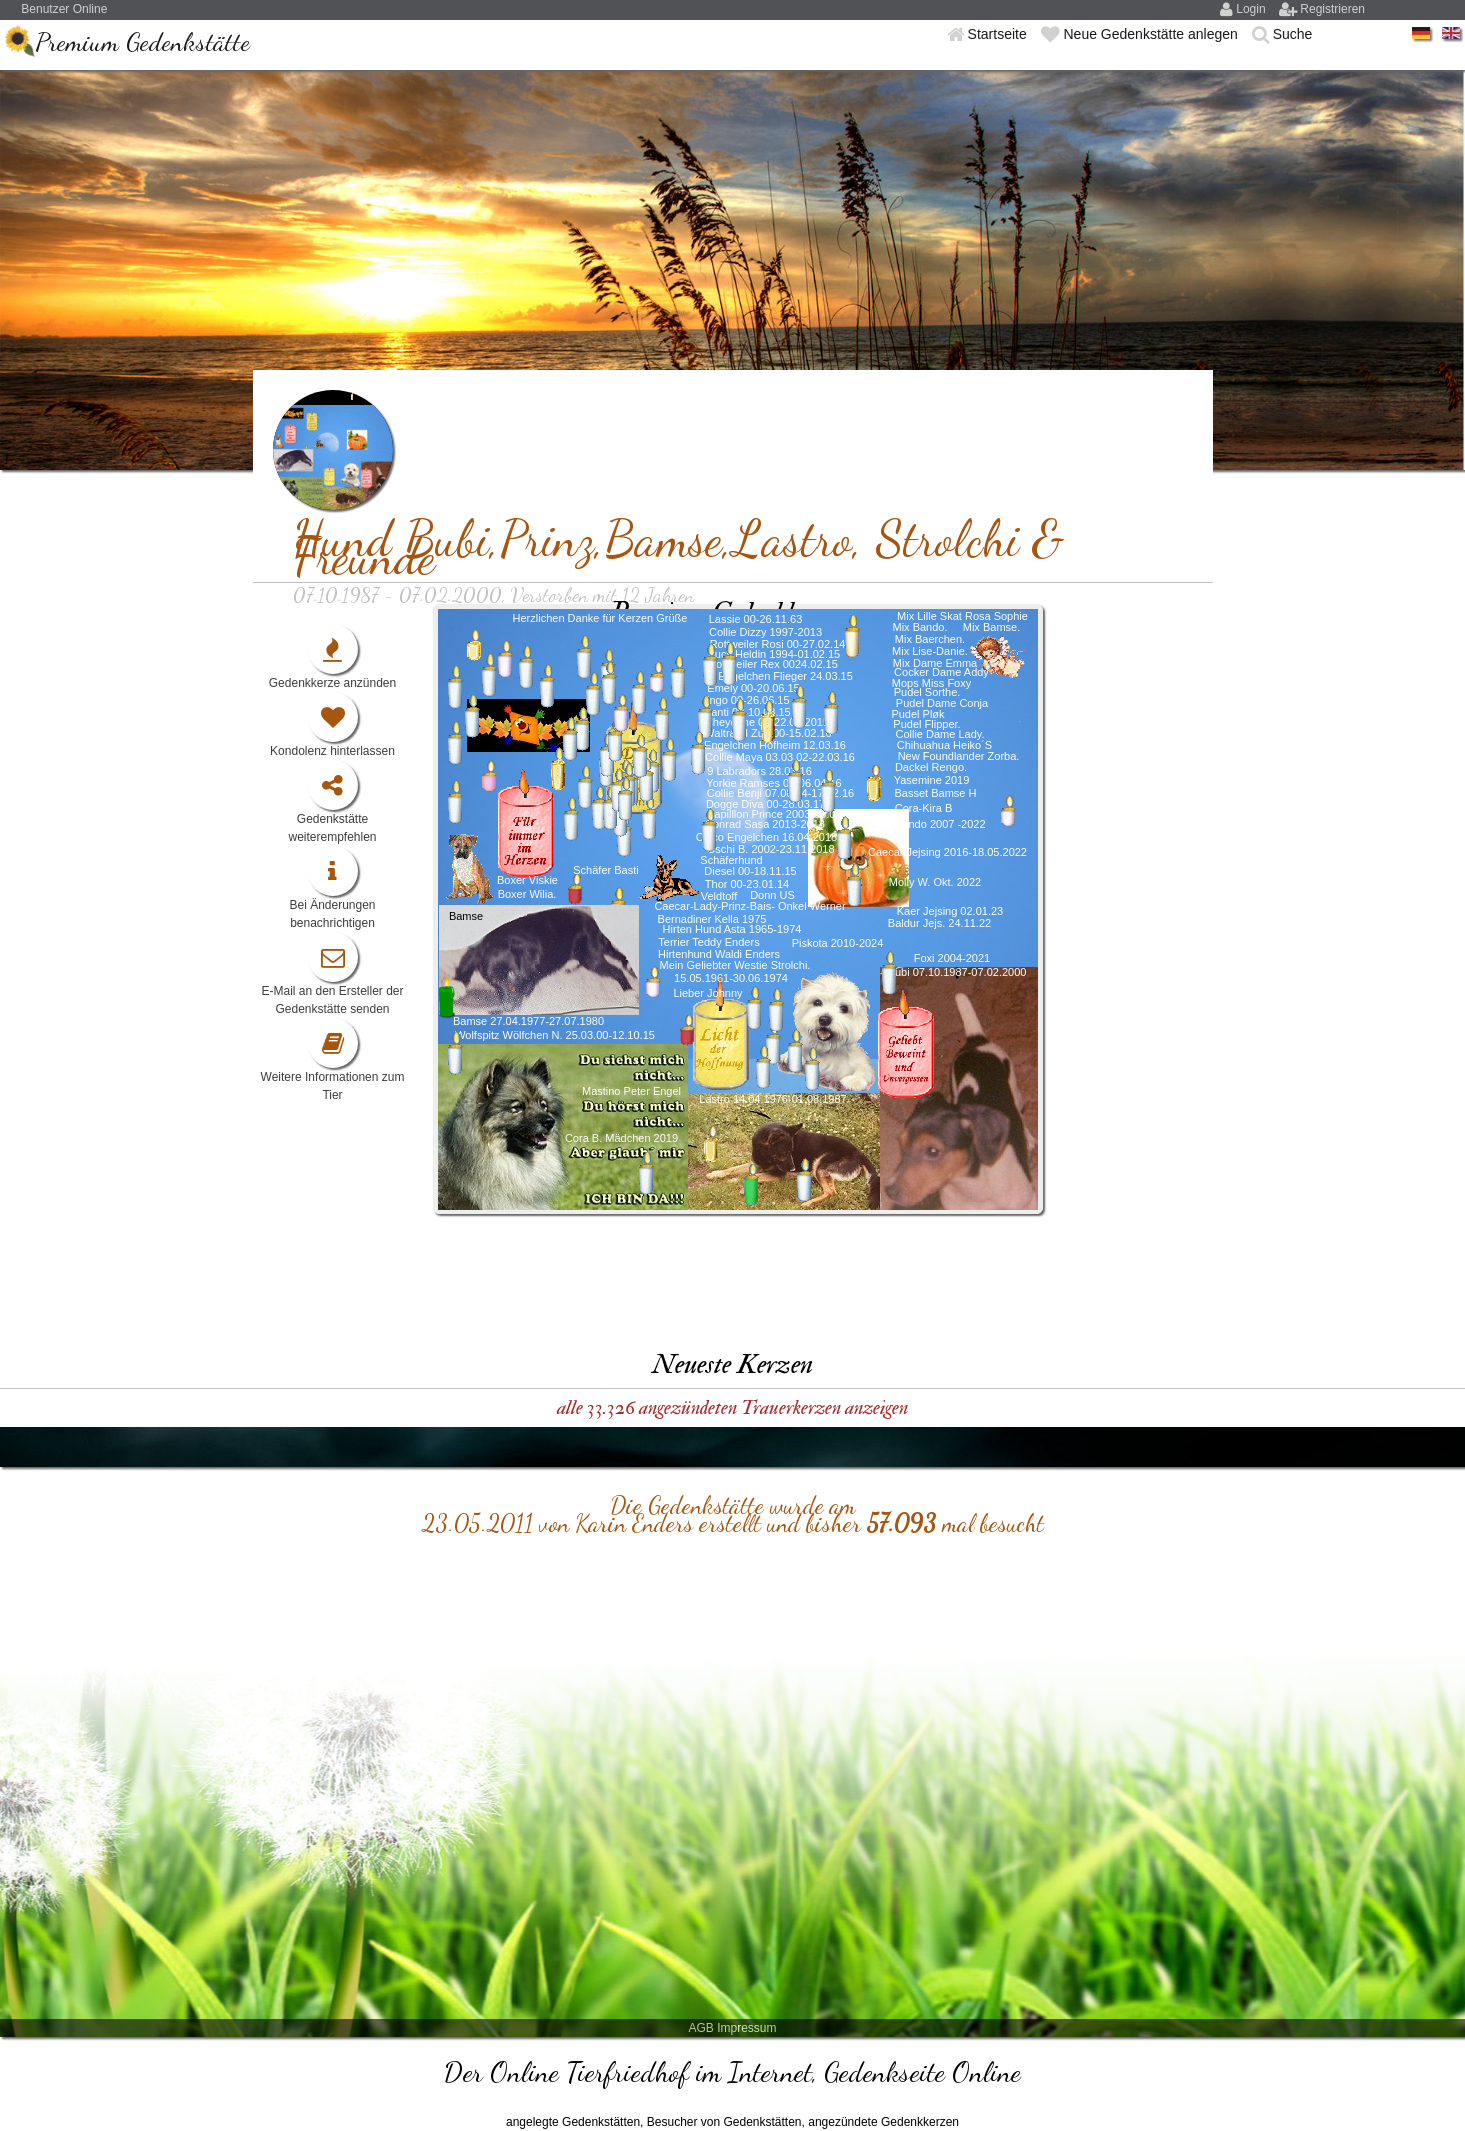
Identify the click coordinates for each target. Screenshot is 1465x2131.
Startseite (999, 34)
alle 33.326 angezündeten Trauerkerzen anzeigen (732, 1407)
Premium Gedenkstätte (142, 41)
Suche (1293, 34)
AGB (700, 2028)
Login (1252, 9)
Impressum (746, 2028)
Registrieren (1332, 9)
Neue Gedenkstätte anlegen (1152, 34)
